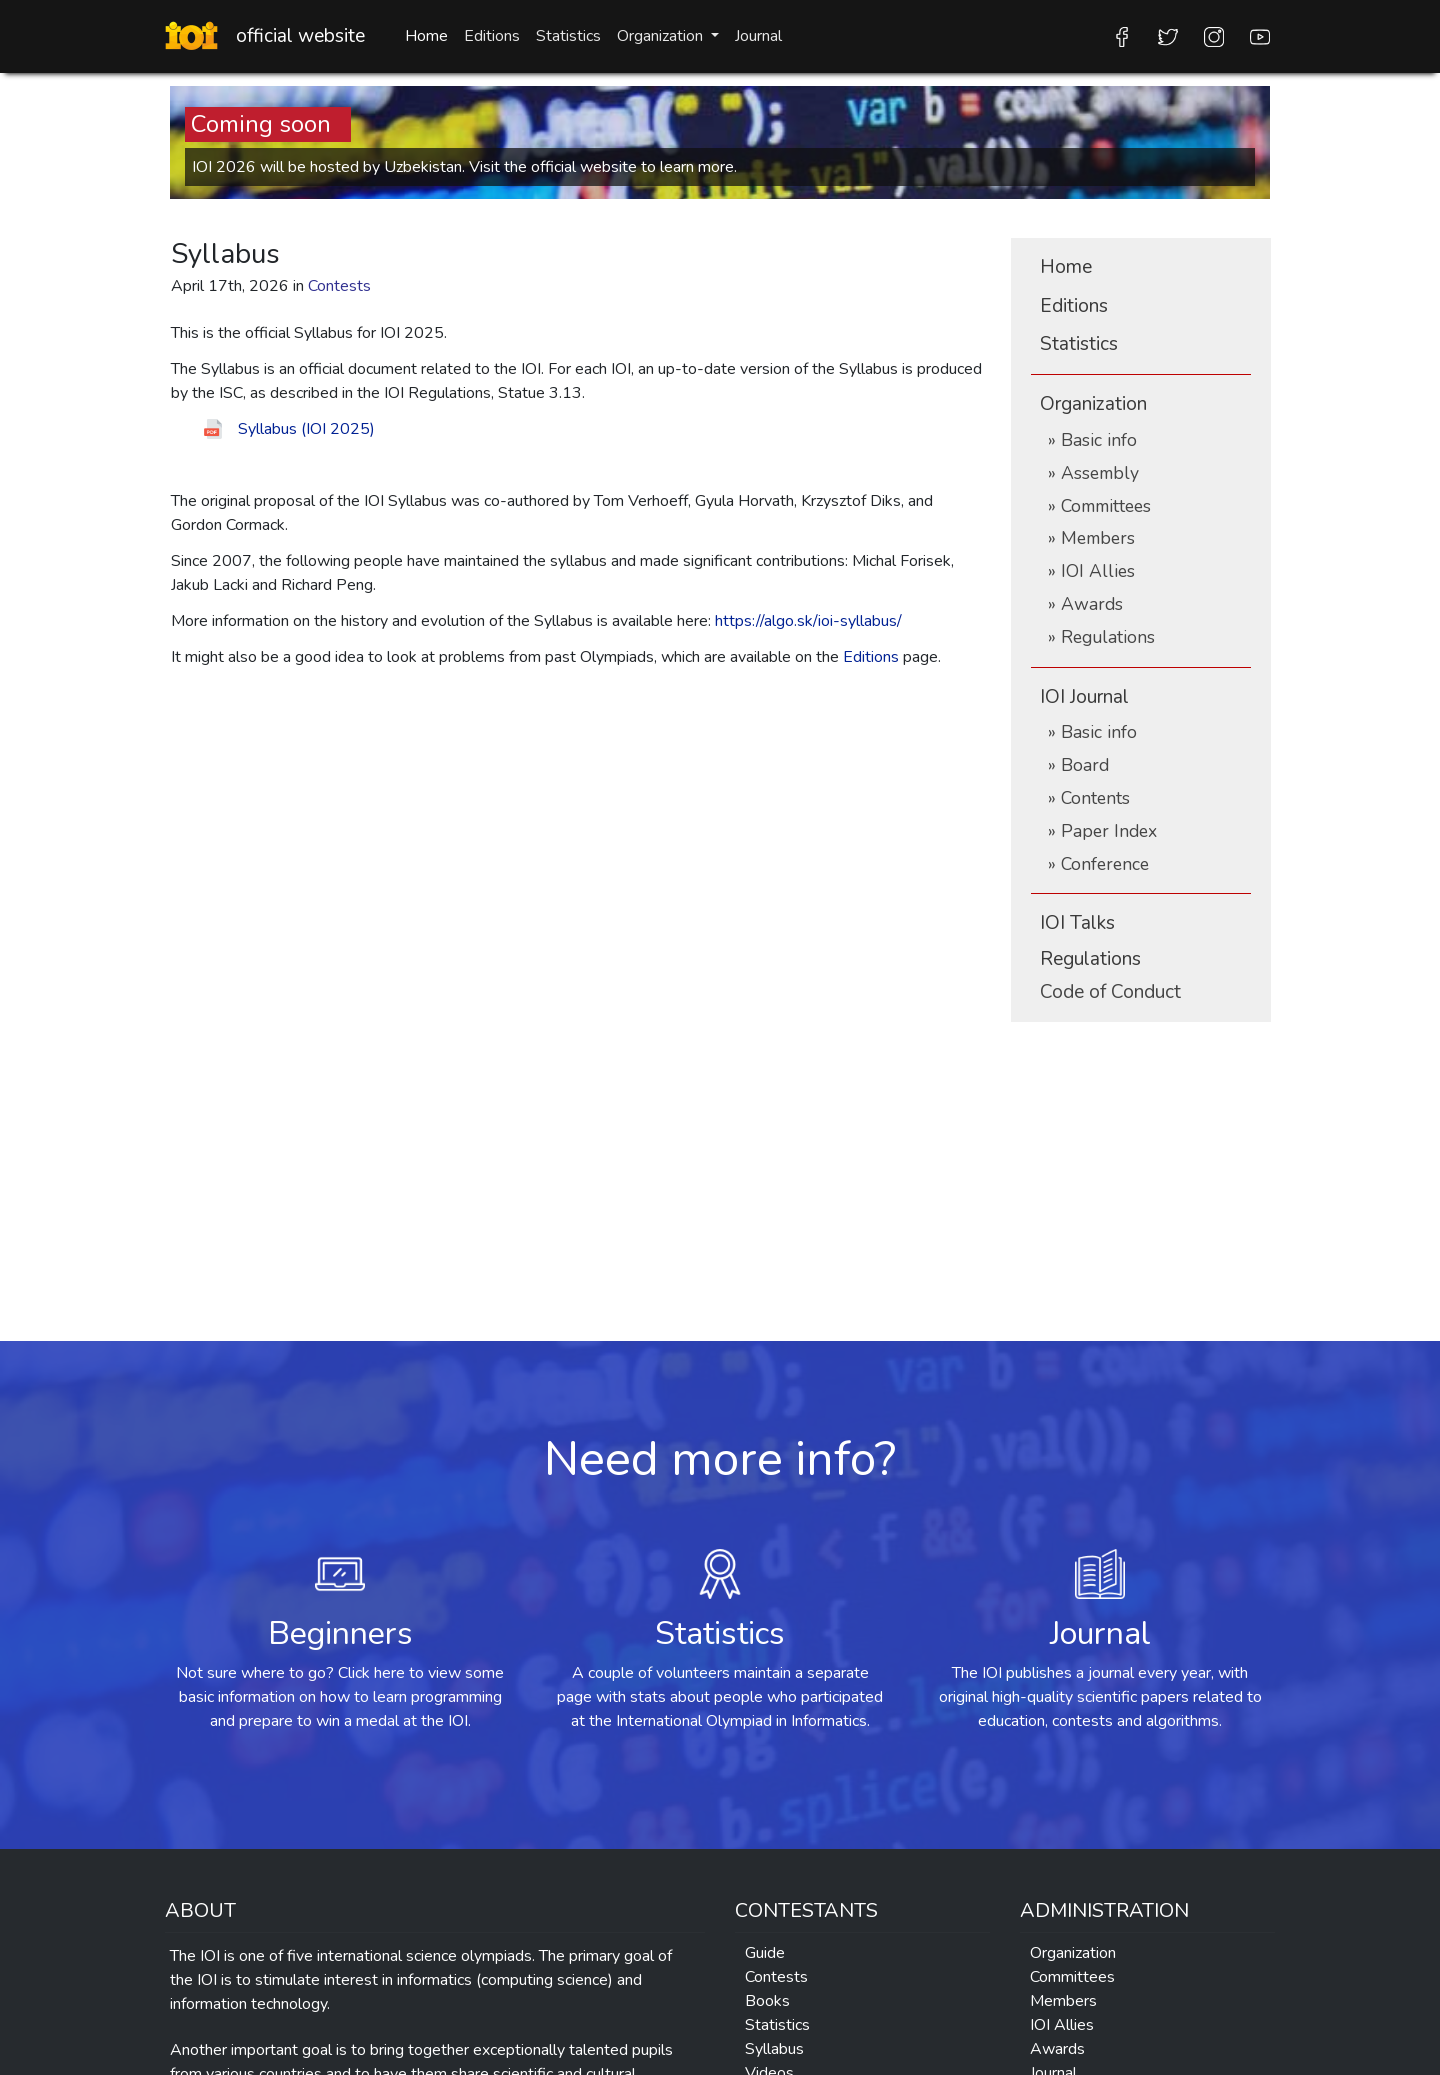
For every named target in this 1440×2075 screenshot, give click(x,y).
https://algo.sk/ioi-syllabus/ (808, 621)
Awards (1057, 2049)
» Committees (1099, 506)
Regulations (1090, 959)
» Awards (1085, 604)
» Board (1078, 765)
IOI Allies (1062, 2025)
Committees (1072, 1977)
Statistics (568, 36)
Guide (765, 1953)
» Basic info (1092, 440)
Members (1063, 2001)
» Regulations (1101, 637)
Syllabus (774, 2049)
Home (426, 36)
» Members (1091, 538)
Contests (776, 1977)
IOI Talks (1077, 923)
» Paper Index (1102, 831)
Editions (492, 36)
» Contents (1089, 798)
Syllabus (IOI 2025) (306, 429)
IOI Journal (1084, 697)
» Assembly (1093, 473)
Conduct (1110, 992)
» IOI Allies (1091, 571)
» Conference (1098, 864)
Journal (758, 36)
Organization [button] (662, 36)
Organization (1093, 404)
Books (767, 2001)
